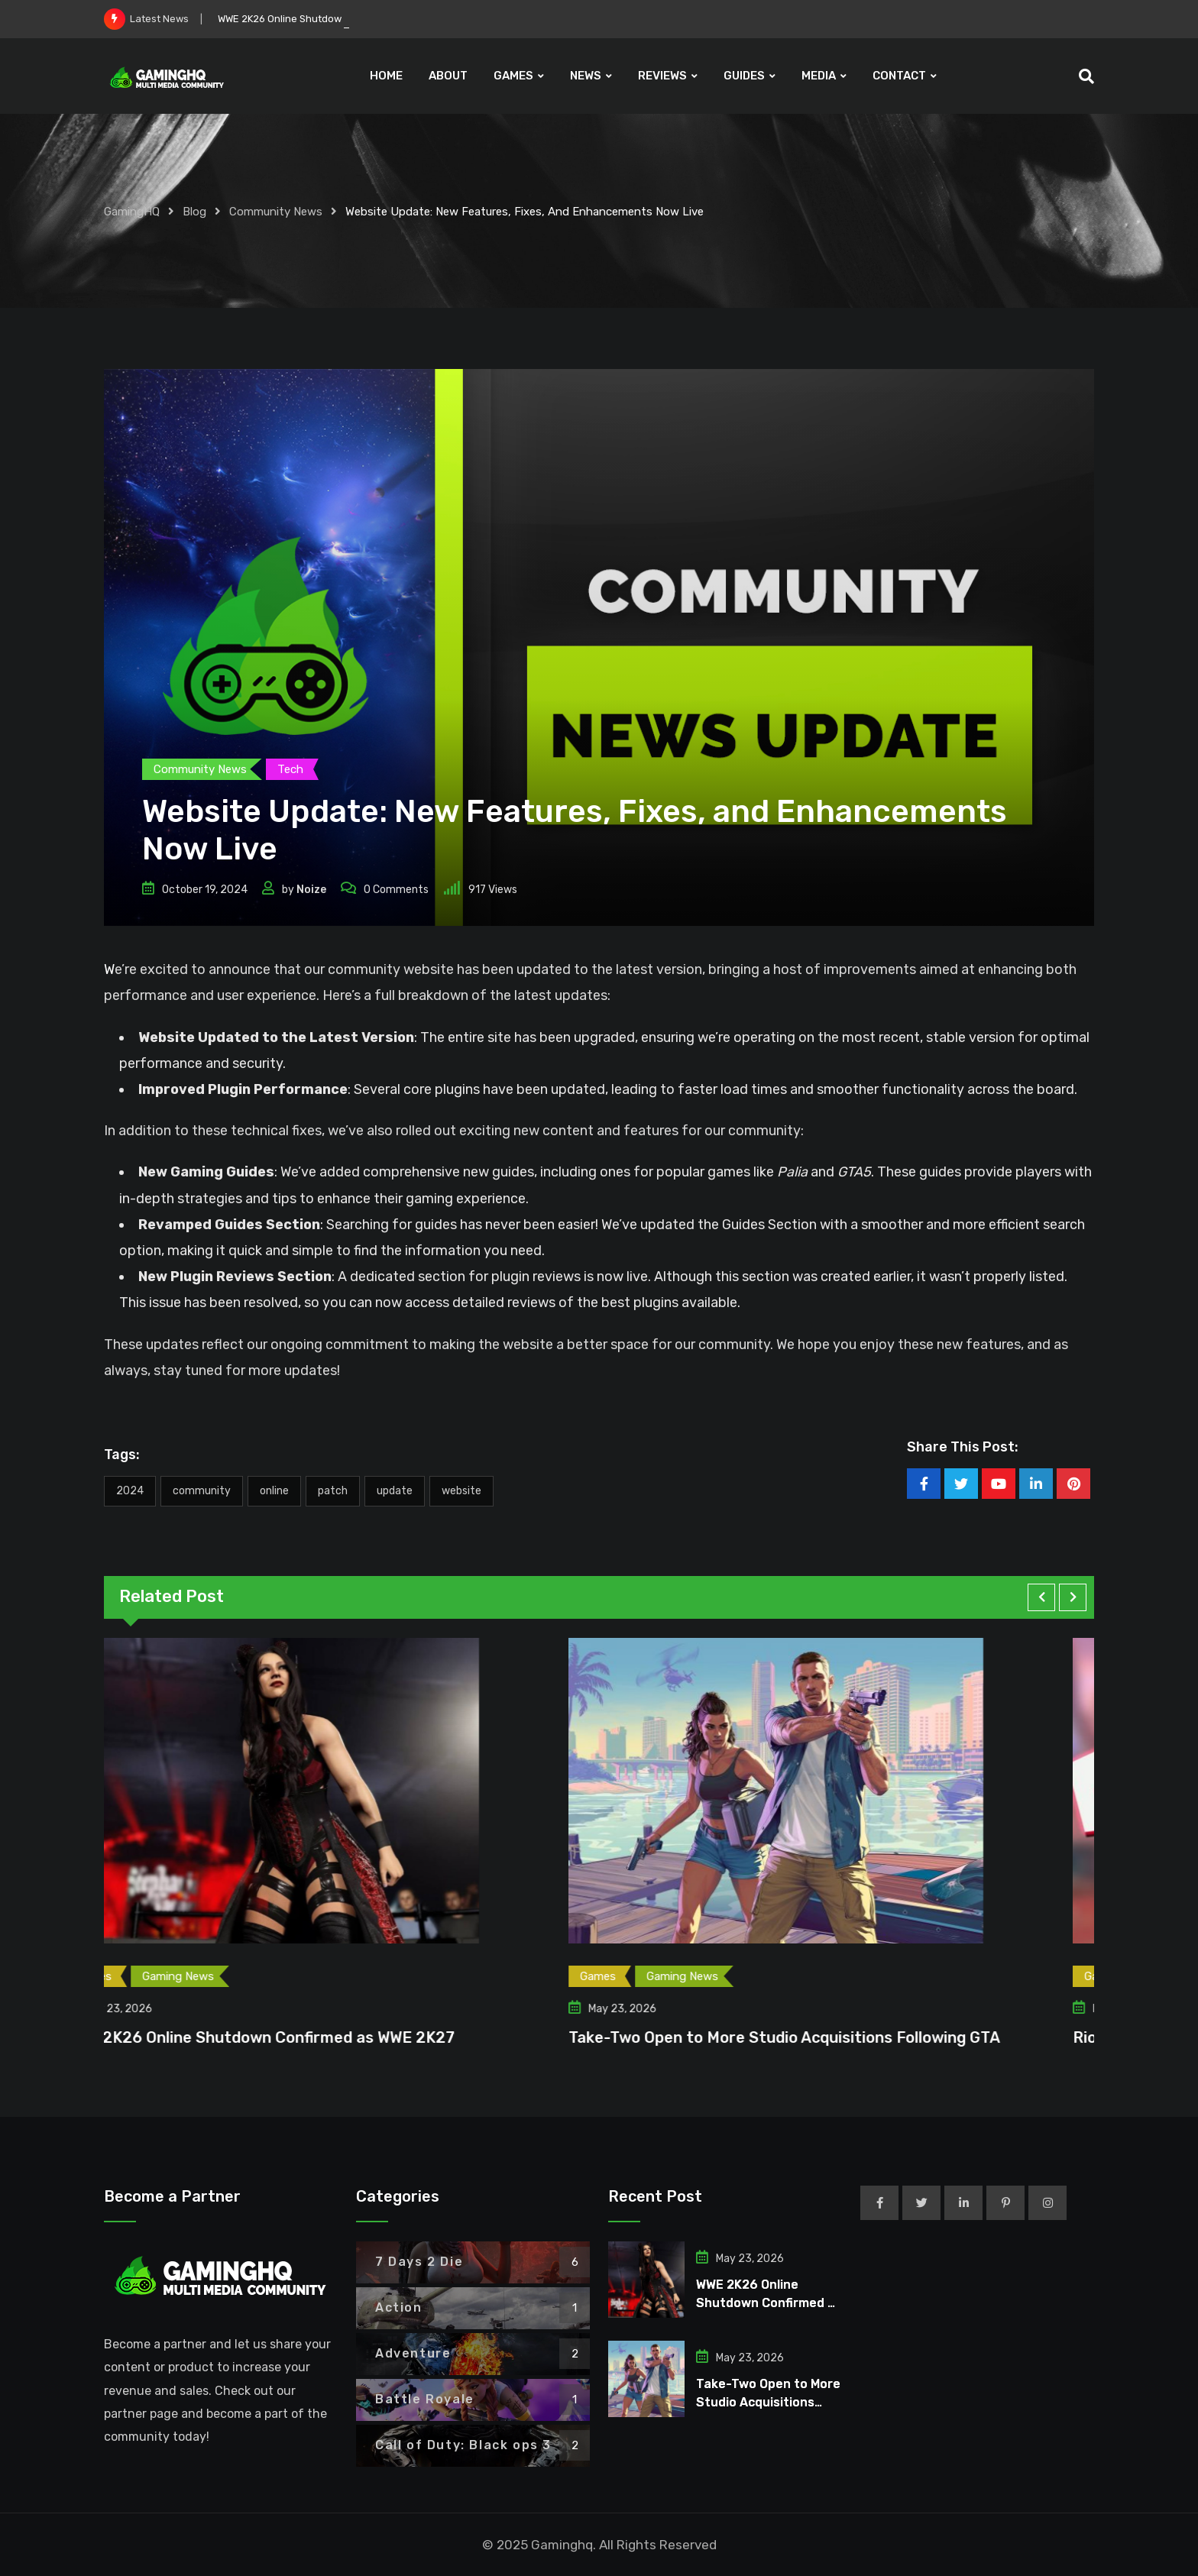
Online (274, 1490)
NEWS (585, 76)
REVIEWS (662, 76)
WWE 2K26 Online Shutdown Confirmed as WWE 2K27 (299, 2037)
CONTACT (899, 76)
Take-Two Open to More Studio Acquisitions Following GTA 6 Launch (768, 2402)
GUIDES (744, 76)
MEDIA (818, 76)
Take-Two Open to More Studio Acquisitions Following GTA (824, 2037)
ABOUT (448, 76)
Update (395, 1490)
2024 (130, 1490)
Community (202, 1490)
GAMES (513, 76)
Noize (311, 889)
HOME (386, 76)
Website (461, 1490)
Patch (333, 1490)
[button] (1041, 1597)
